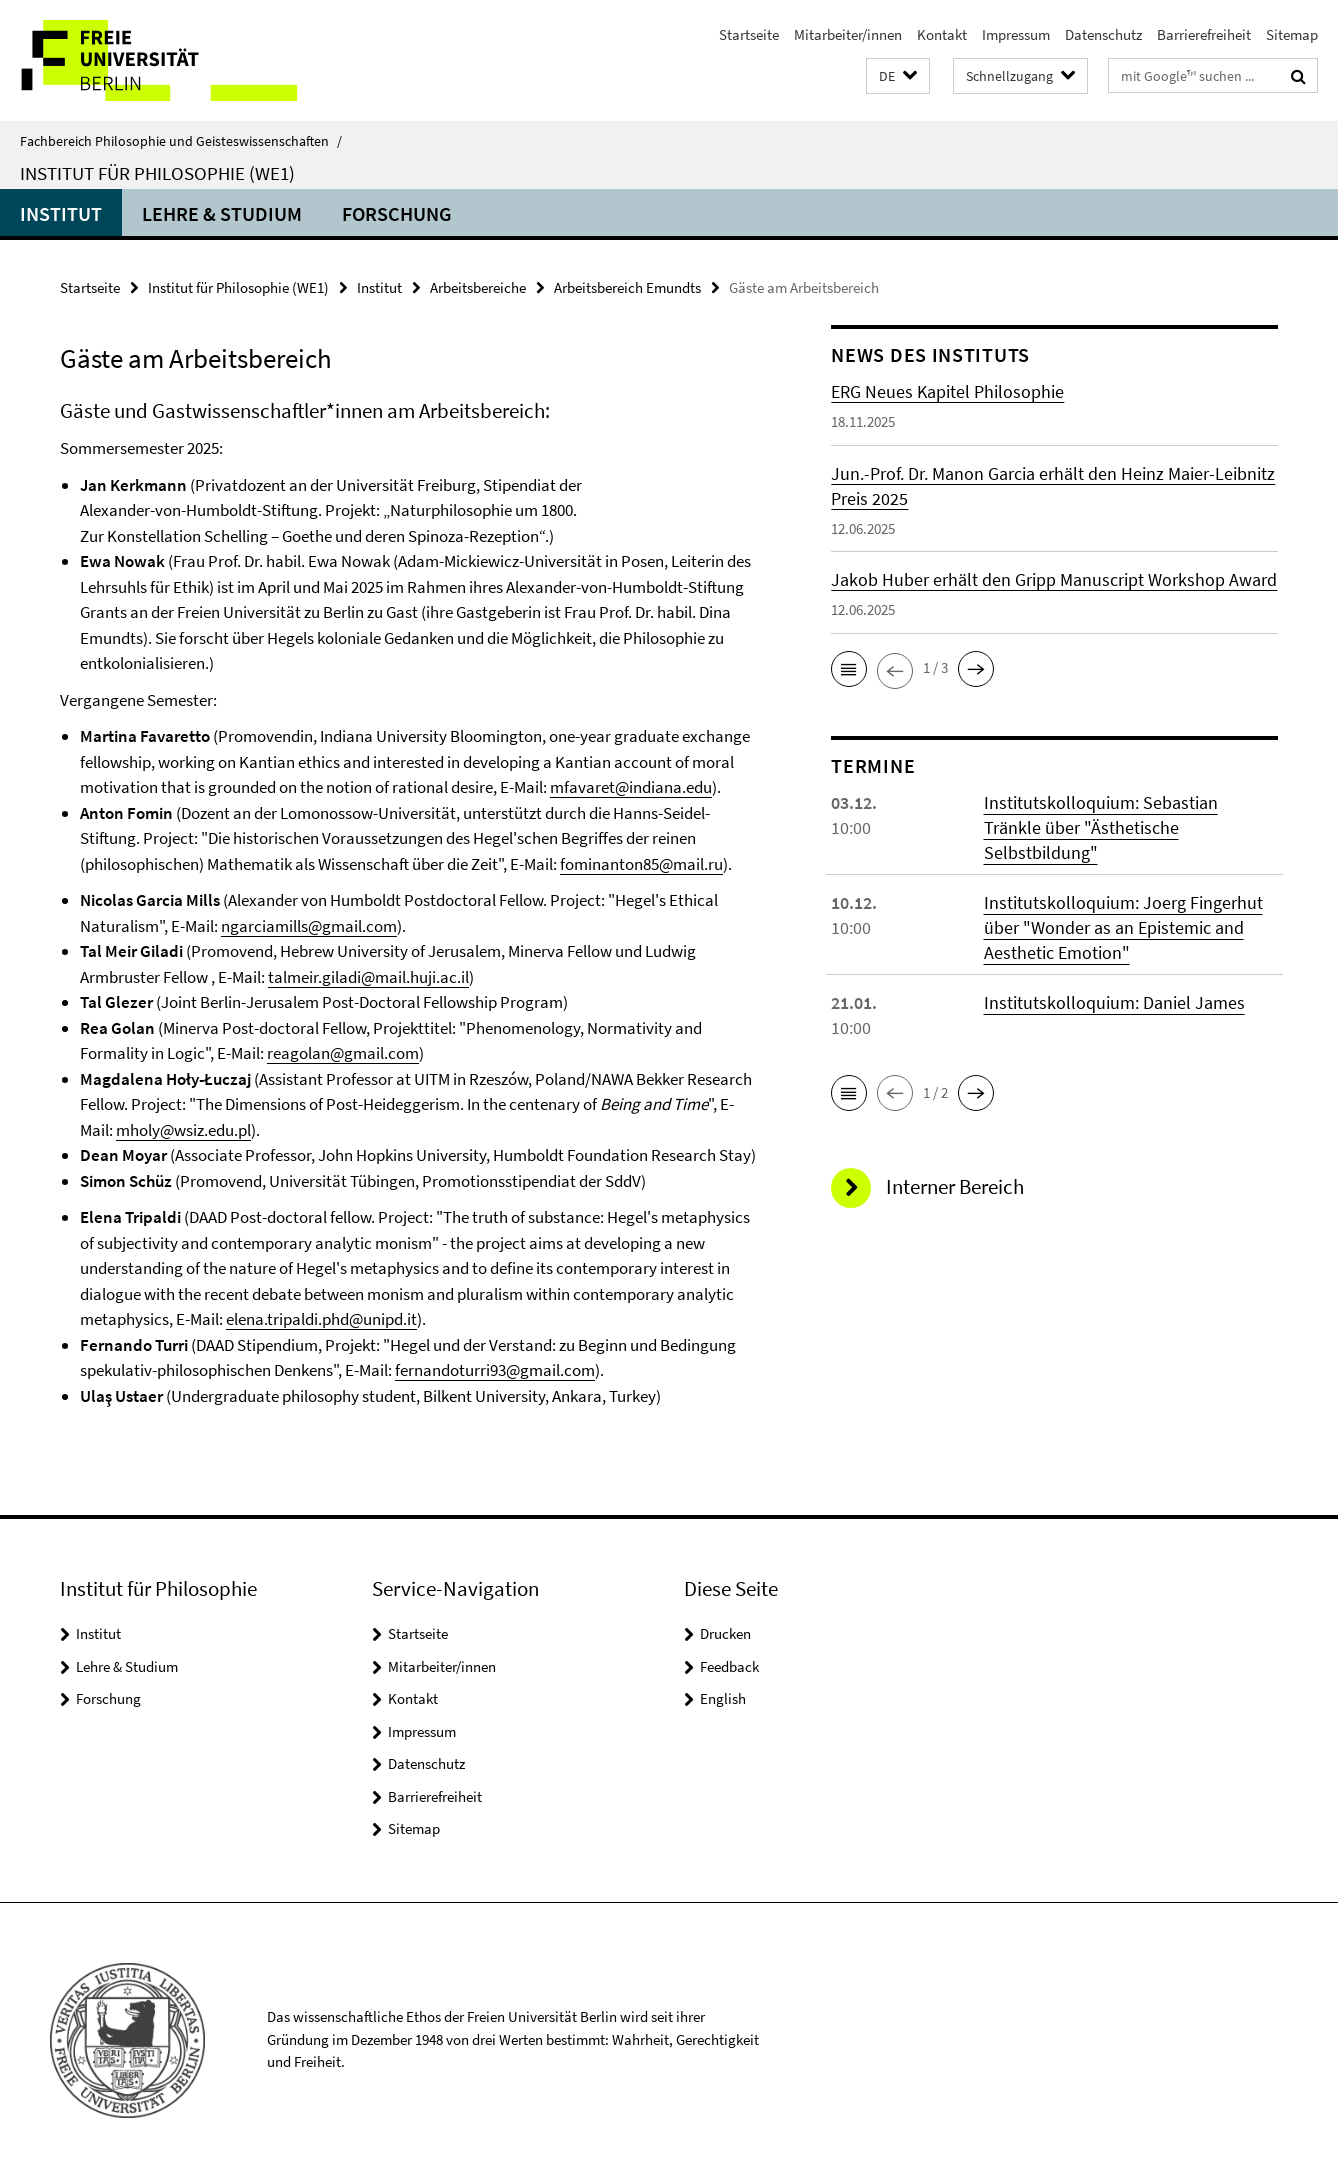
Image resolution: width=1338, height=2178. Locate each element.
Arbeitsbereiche (478, 287)
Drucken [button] (725, 1633)
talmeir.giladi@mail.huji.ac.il (368, 977)
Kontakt (942, 34)
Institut (61, 213)
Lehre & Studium (222, 213)
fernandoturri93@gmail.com (495, 1370)
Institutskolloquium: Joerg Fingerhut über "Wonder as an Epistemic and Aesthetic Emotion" (1123, 927)
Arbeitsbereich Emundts (627, 287)
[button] (898, 76)
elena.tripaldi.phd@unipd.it (321, 1319)
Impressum (1016, 34)
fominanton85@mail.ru (641, 864)
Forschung (397, 213)
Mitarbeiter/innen (848, 34)
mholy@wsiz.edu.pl (183, 1130)
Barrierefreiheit (1204, 34)
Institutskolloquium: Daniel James (1114, 1002)
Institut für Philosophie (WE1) (157, 173)
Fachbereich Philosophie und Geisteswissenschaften (181, 141)
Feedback (729, 1666)
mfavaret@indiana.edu (631, 787)
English (723, 1698)
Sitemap (1292, 34)
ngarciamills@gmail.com (309, 926)
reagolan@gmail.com (343, 1053)
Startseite (749, 34)
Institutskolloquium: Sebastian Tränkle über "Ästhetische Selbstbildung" (1101, 827)
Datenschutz (1103, 34)
